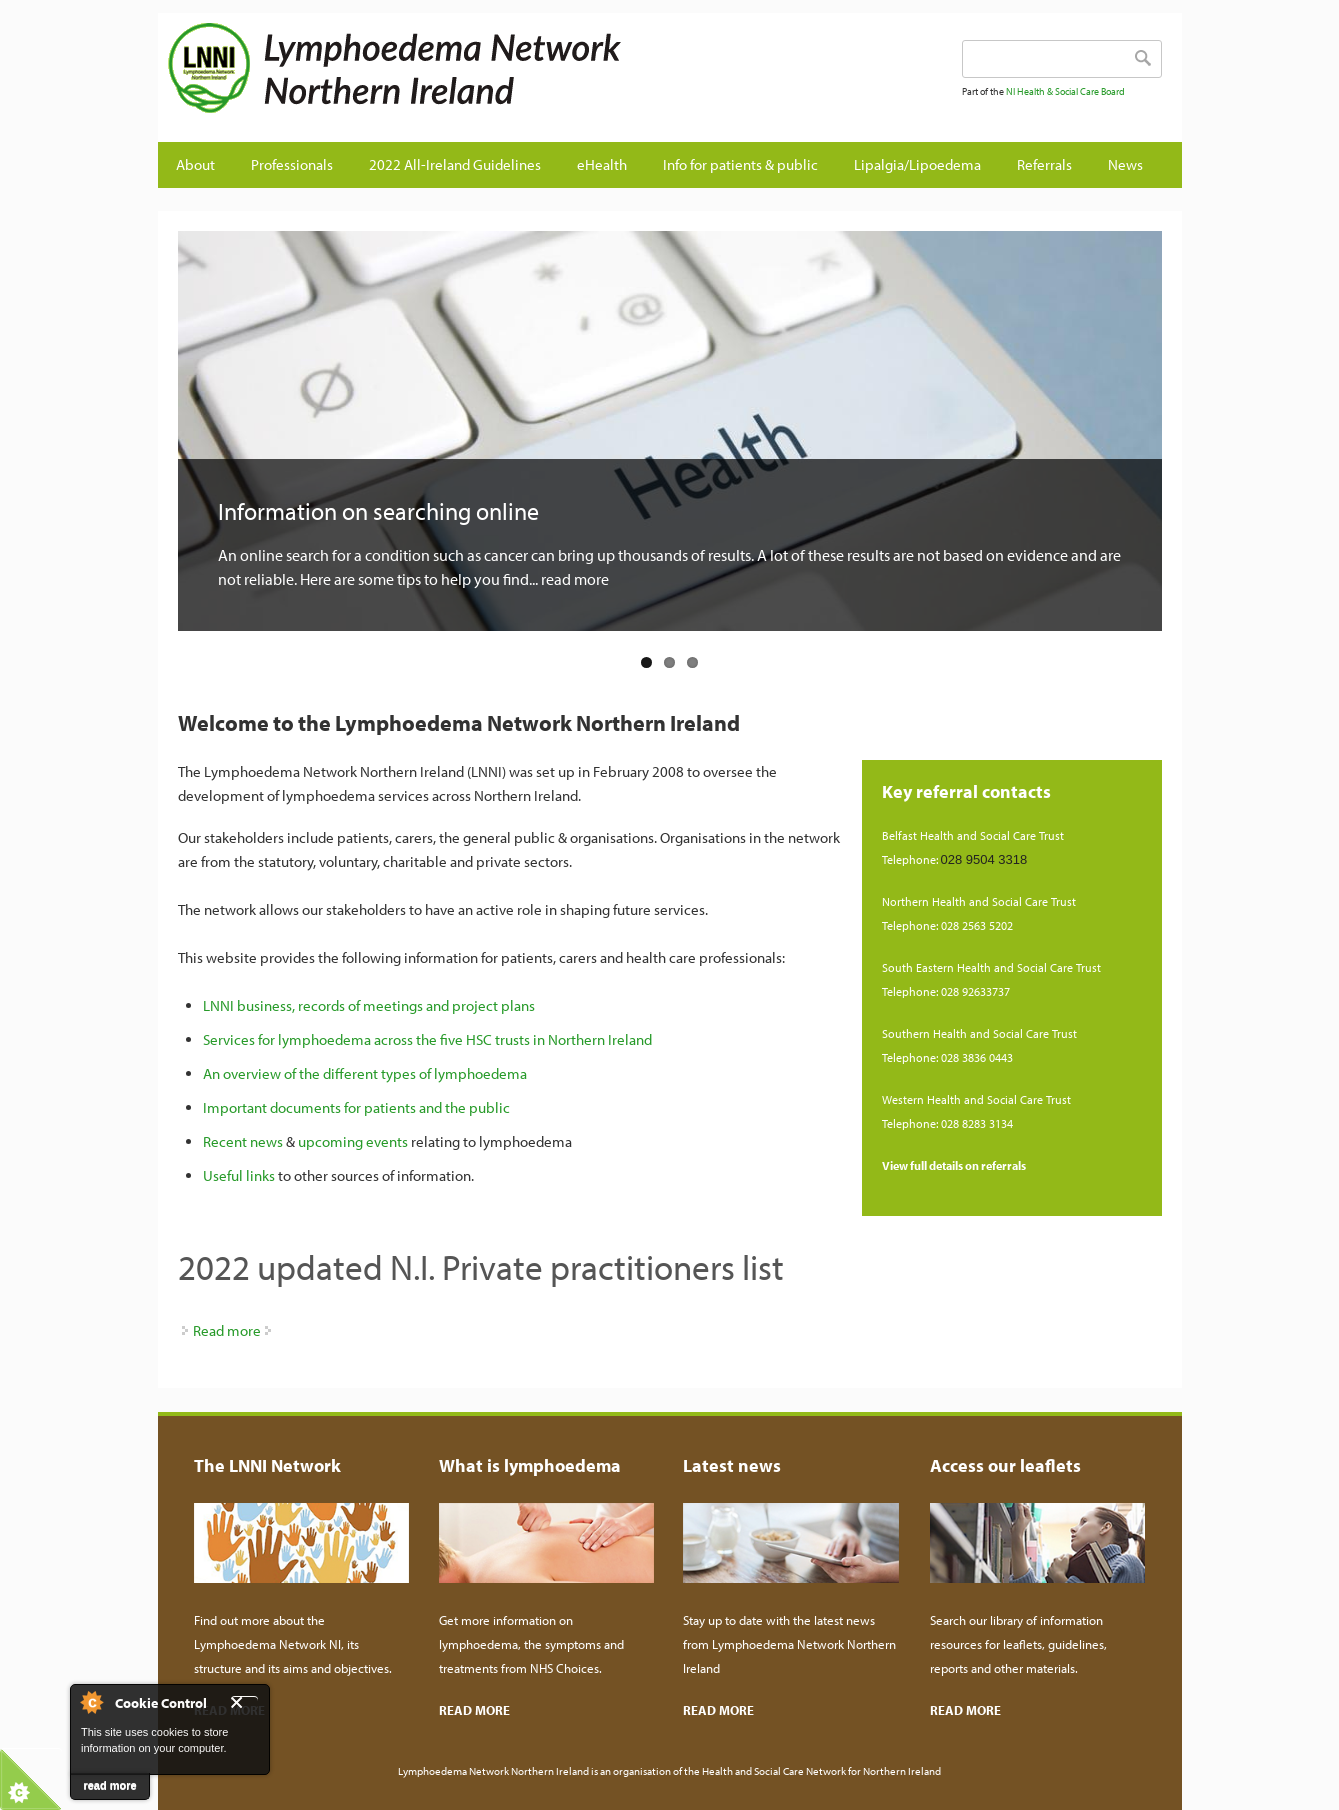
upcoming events (353, 1141)
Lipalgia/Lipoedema (917, 164)
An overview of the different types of (318, 1073)
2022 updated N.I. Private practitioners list (481, 1266)
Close (244, 1702)
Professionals (292, 164)
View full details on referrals (954, 1165)
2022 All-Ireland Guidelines (455, 164)
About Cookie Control (91, 1702)
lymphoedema (480, 1073)
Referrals (1044, 164)
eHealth (602, 164)
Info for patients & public (740, 164)
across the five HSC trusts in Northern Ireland (511, 1039)
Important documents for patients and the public (356, 1107)
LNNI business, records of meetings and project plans (369, 1005)
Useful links (239, 1175)
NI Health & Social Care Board (1065, 91)
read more (109, 1785)
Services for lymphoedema (287, 1039)
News (1125, 164)
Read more (227, 1330)
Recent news (243, 1141)
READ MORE (474, 1710)
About (195, 164)
